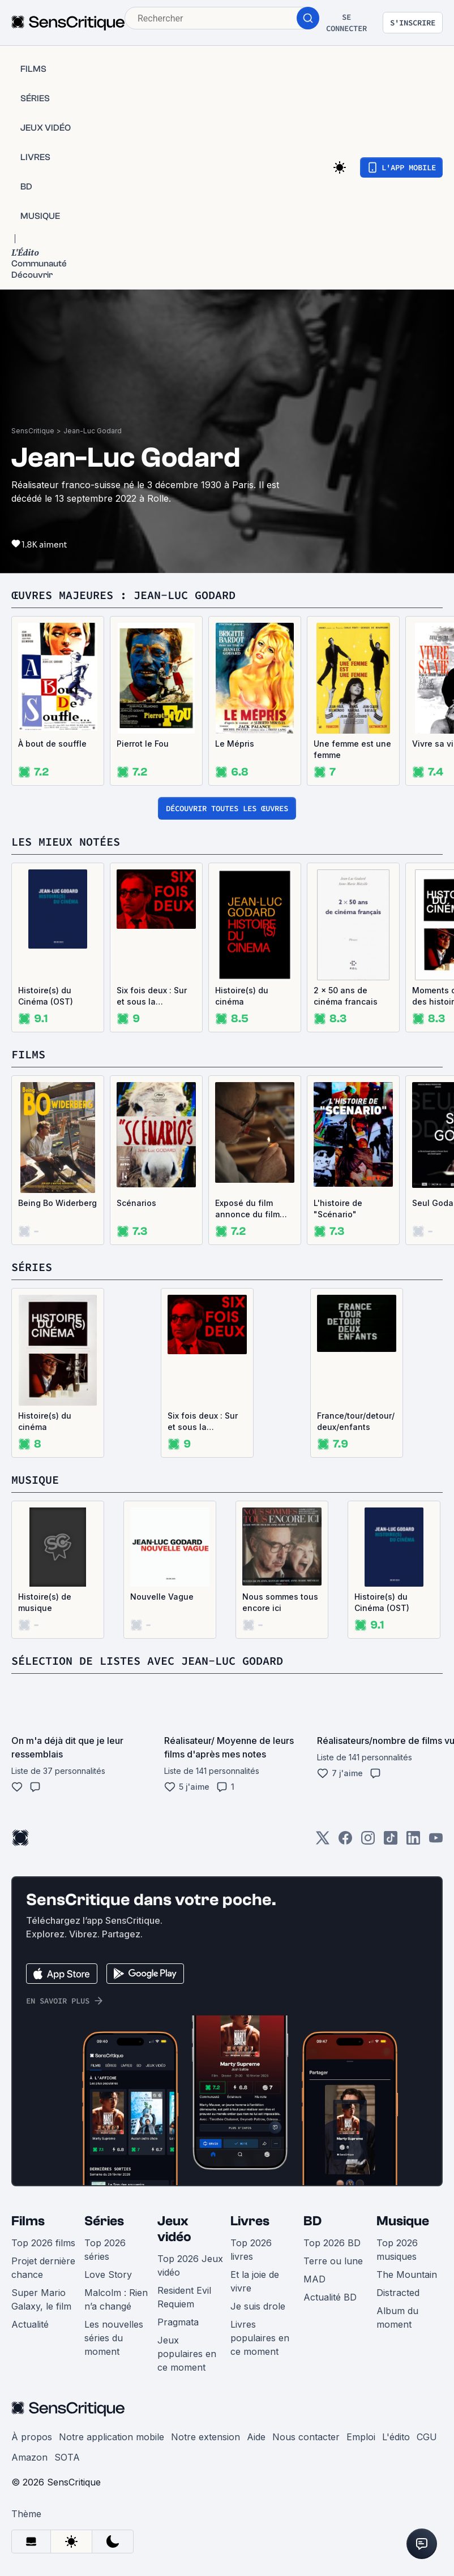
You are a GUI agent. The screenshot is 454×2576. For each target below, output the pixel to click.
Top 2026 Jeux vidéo (190, 2265)
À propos (31, 2437)
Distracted (397, 2292)
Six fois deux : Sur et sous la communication (152, 996)
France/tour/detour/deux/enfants (356, 1421)
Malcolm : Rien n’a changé (116, 2299)
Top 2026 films (43, 2242)
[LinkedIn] (413, 1841)
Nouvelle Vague (162, 1596)
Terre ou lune (333, 2261)
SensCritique (32, 431)
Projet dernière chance (43, 2267)
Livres (249, 2221)
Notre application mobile (111, 2437)
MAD (314, 2279)
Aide (256, 2437)
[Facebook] (345, 1841)
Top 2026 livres (251, 2249)
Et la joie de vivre (254, 2281)
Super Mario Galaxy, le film (41, 2299)
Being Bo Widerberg (57, 1203)
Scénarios (136, 1203)
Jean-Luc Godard (92, 431)
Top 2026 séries (105, 2249)
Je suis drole (257, 2306)
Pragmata (178, 2322)
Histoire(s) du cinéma (241, 995)
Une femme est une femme (352, 749)
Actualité (30, 2324)
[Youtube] (436, 1841)
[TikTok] (390, 1841)
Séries (104, 2221)
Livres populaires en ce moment (259, 2338)
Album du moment (397, 2317)
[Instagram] (368, 1841)
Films (28, 2221)
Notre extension (205, 2437)
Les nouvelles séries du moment (113, 2338)
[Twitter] (322, 1841)
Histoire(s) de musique (44, 1602)
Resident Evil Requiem (184, 2297)
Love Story (108, 2274)
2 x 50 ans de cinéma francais (346, 995)
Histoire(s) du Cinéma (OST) (45, 995)
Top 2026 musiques (397, 2249)
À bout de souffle (52, 743)
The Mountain (406, 2274)
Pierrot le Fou (143, 743)
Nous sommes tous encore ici (280, 1602)
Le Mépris (234, 743)
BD (312, 2221)
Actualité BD (330, 2297)
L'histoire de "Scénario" (338, 1208)
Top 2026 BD (332, 2242)
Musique (402, 2221)
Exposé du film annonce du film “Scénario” (247, 1209)
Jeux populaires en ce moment (186, 2353)
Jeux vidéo (174, 2229)
